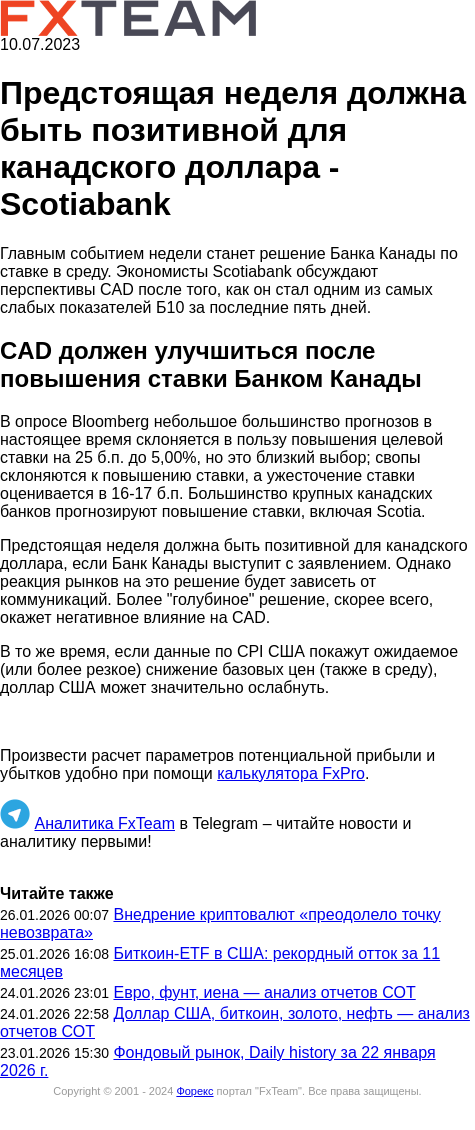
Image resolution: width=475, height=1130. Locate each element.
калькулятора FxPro (291, 773)
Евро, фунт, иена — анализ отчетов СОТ (264, 992)
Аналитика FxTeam (104, 823)
